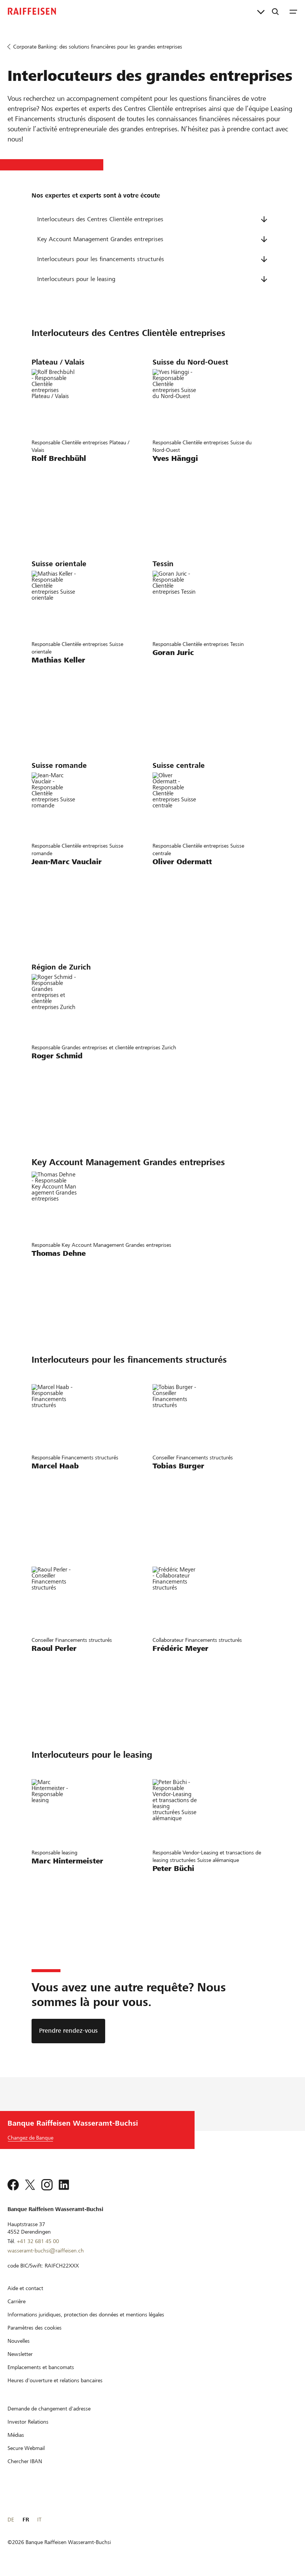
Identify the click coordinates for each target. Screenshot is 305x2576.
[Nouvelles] (19, 2341)
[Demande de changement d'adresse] (49, 2409)
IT (39, 2520)
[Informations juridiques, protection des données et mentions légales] (86, 2315)
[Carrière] (17, 2301)
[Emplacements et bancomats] (41, 2367)
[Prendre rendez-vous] (68, 2031)
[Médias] (16, 2435)
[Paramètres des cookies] (35, 2328)
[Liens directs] (261, 11)
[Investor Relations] (28, 2422)
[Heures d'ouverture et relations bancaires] (55, 2380)
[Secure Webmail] (26, 2448)
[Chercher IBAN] (25, 2461)
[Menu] (293, 11)
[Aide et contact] (25, 2288)
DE (11, 2520)
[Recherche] (275, 11)
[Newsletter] (20, 2354)
